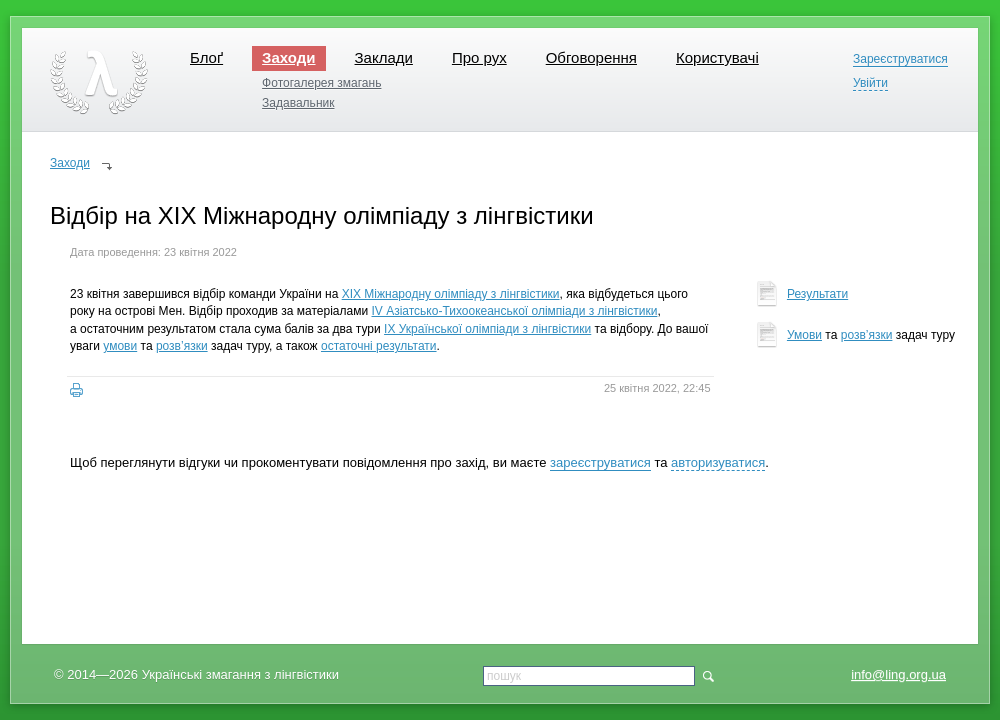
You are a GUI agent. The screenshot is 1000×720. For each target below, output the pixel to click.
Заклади (384, 57)
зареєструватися (600, 462)
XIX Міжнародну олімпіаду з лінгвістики (451, 294)
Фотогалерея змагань (321, 83)
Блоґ (206, 57)
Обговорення (591, 57)
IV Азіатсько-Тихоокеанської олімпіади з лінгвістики (515, 311)
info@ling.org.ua (898, 674)
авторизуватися (718, 462)
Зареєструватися (900, 59)
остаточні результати (379, 346)
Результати (817, 294)
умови (120, 346)
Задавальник (298, 103)
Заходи (288, 57)
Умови (804, 335)
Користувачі (717, 57)
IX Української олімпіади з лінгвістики (487, 329)
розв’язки (182, 346)
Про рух (479, 57)
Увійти (870, 83)
